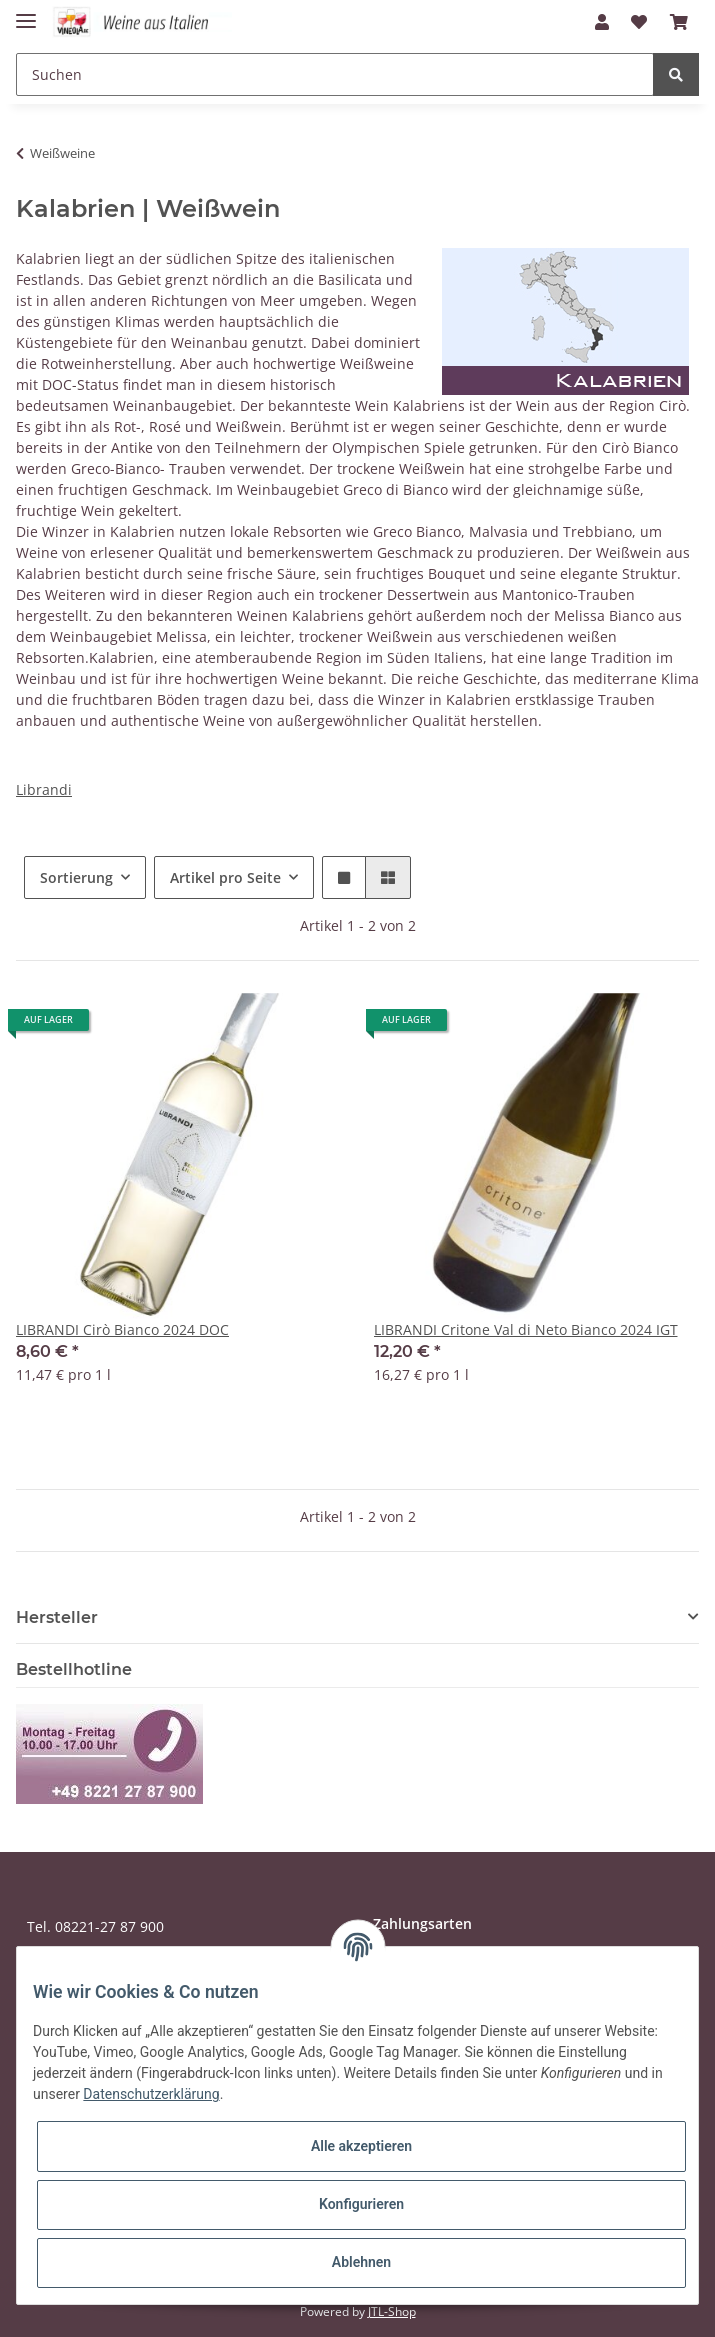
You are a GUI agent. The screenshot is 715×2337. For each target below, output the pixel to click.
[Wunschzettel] (639, 22)
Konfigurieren (361, 2204)
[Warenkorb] (679, 22)
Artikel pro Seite (225, 877)
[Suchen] (335, 74)
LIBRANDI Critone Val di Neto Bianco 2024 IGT (526, 1329)
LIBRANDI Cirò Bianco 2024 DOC (122, 1329)
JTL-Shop (392, 2311)
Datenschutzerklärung (151, 2094)
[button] (602, 22)
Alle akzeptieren (361, 2146)
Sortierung (76, 877)
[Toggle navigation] (26, 12)
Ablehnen (361, 2262)
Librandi (44, 789)
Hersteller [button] (57, 1617)
